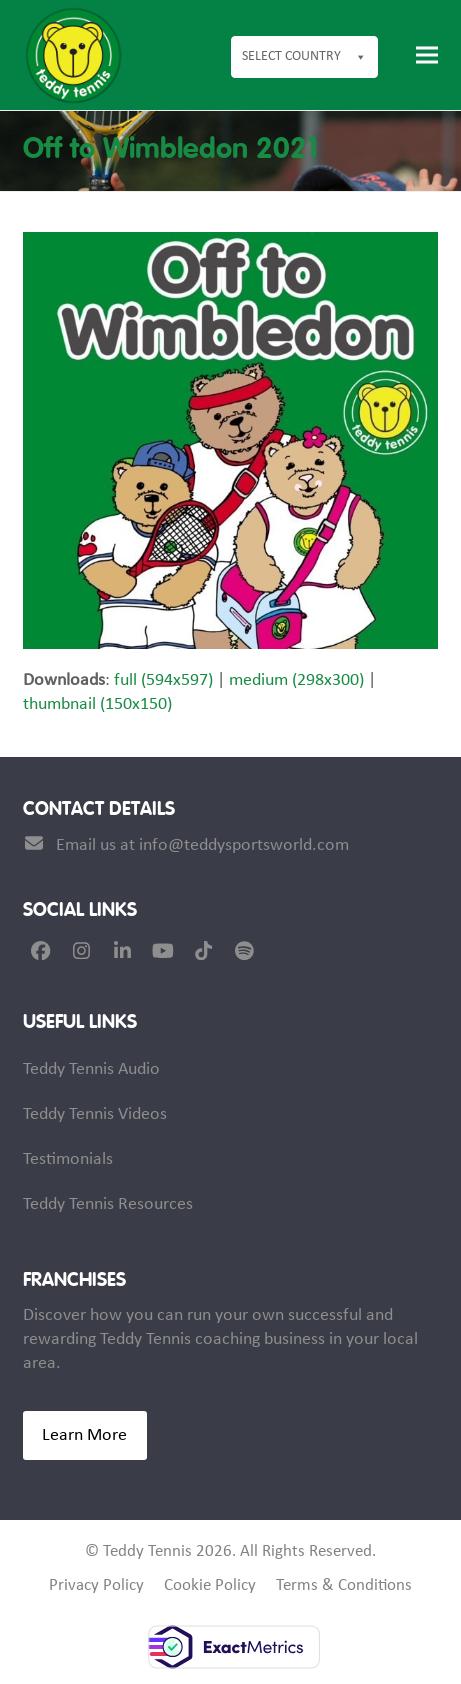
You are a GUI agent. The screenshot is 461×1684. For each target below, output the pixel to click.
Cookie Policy (210, 1586)
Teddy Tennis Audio (91, 1069)
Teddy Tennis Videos (95, 1114)
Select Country (304, 57)
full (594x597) (163, 680)
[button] (427, 55)
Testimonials (68, 1159)
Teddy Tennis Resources (108, 1204)
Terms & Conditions (344, 1586)
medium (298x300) (296, 680)
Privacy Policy (96, 1586)
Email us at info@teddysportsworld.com (202, 845)
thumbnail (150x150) (97, 704)
